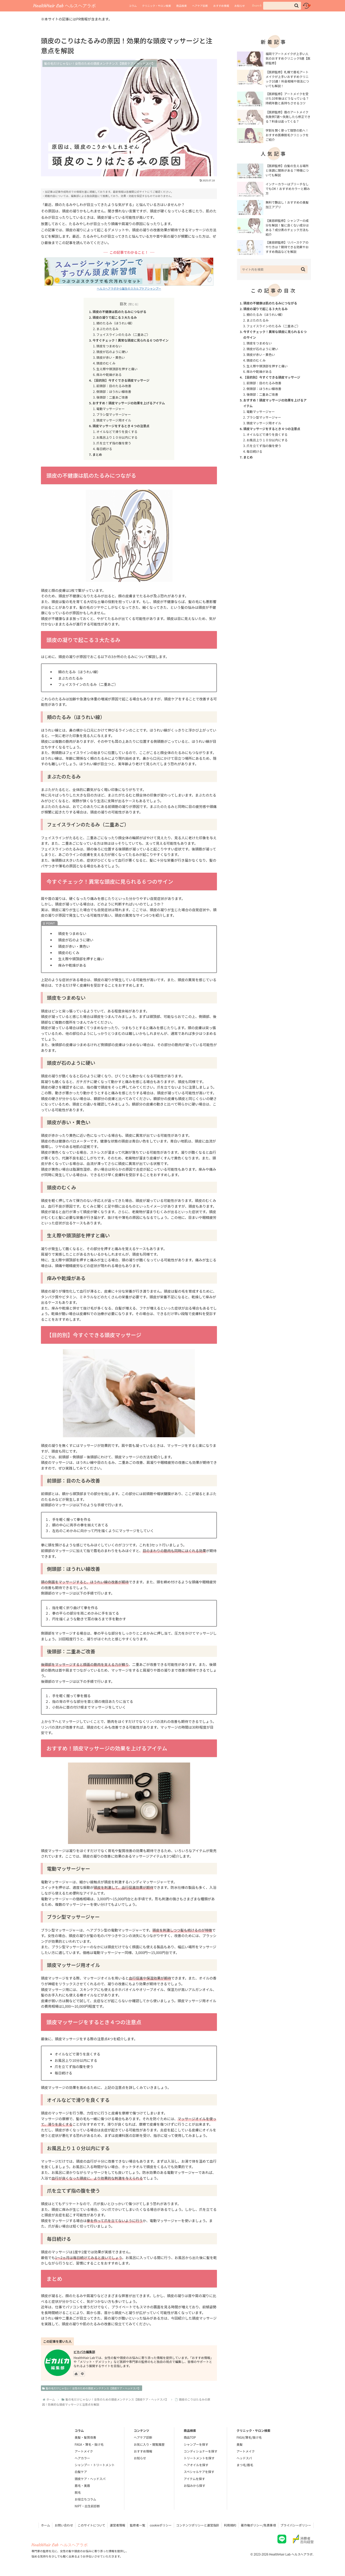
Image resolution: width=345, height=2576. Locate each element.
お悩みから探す (194, 2485)
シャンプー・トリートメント (95, 2465)
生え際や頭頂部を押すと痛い (117, 368)
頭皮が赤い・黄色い (110, 357)
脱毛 (78, 2492)
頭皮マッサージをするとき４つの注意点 (121, 425)
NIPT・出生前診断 (87, 2506)
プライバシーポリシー (295, 2525)
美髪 (240, 2444)
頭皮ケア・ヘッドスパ (90, 2479)
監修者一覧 (137, 2525)
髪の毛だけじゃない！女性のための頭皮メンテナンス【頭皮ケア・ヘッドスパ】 (91, 2388)
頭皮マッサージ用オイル (113, 420)
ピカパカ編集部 (84, 2352)
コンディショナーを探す (200, 2451)
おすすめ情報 (221, 5)
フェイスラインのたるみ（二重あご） (123, 334)
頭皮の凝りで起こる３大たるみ (115, 317)
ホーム (45, 2525)
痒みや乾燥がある (109, 374)
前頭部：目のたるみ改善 (113, 385)
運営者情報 (117, 2525)
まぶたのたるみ (107, 328)
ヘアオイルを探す (196, 2465)
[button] (296, 5)
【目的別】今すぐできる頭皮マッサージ (121, 380)
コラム (133, 5)
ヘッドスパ (244, 2458)
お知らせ (239, 5)
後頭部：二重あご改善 (112, 397)
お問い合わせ (63, 2525)
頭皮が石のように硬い (112, 351)
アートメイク (84, 2451)
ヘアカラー (82, 2458)
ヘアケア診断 (200, 5)
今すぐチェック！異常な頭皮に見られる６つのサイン (131, 340)
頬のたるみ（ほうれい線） (115, 323)
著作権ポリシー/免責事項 (258, 2525)
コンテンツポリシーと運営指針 (197, 2525)
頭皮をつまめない (109, 346)
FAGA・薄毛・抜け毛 (89, 2444)
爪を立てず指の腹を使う (113, 443)
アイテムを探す (194, 2479)
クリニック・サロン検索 (156, 5)
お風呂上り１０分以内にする (117, 437)
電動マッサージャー (110, 408)
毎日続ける (104, 448)
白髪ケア (81, 2471)
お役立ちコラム (85, 2499)
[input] (282, 6)
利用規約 (230, 2525)
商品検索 (181, 5)
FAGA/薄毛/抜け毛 (249, 2437)
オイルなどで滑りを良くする (117, 431)
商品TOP (190, 2437)
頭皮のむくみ (106, 363)
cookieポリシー (160, 2525)
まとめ (97, 454)
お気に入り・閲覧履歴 (149, 2444)
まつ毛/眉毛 (245, 2465)
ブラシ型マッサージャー (113, 414)
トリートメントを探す (199, 2458)
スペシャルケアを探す (199, 2471)
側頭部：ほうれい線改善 (113, 391)
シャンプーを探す (196, 2444)
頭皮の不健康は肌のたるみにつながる (120, 311)
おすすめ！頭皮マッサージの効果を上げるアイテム (129, 403)
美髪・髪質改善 (85, 2437)
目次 (123, 303)
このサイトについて (91, 2525)
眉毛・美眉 (82, 2485)
